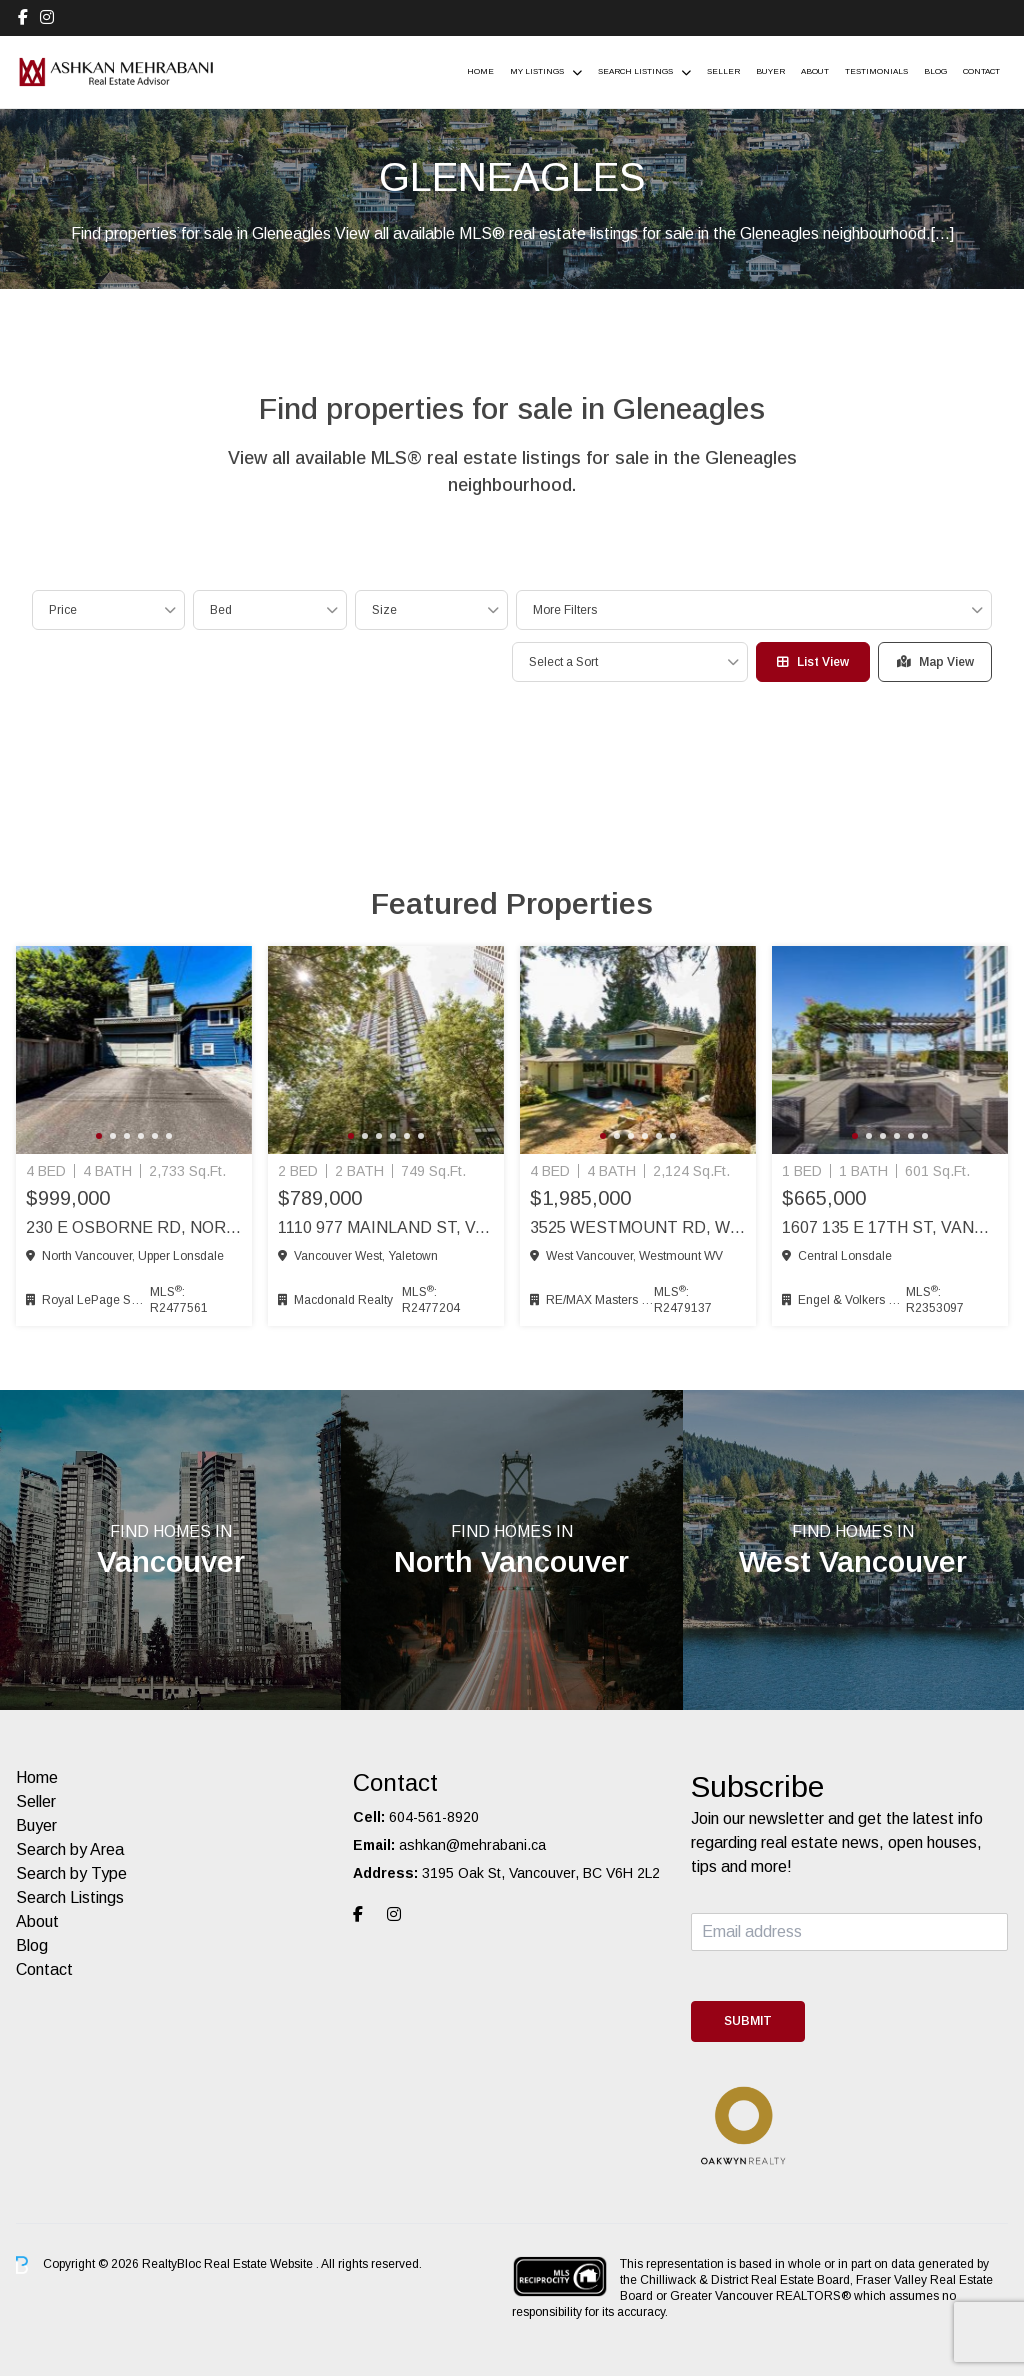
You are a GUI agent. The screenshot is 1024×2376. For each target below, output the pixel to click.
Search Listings (635, 71)
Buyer (770, 71)
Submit (748, 2021)
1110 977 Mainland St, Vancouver (386, 1227)
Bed (221, 610)
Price (63, 610)
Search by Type (71, 1873)
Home (480, 71)
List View (813, 662)
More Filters (565, 610)
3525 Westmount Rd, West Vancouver (638, 1227)
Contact (981, 71)
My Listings (537, 71)
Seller (723, 71)
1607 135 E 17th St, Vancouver (890, 1227)
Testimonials (876, 71)
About (815, 71)
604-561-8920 (434, 1817)
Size (384, 610)
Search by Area (70, 1849)
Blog (935, 71)
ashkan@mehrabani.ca (472, 1845)
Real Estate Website (260, 2264)
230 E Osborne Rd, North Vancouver (134, 1227)
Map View (935, 662)
